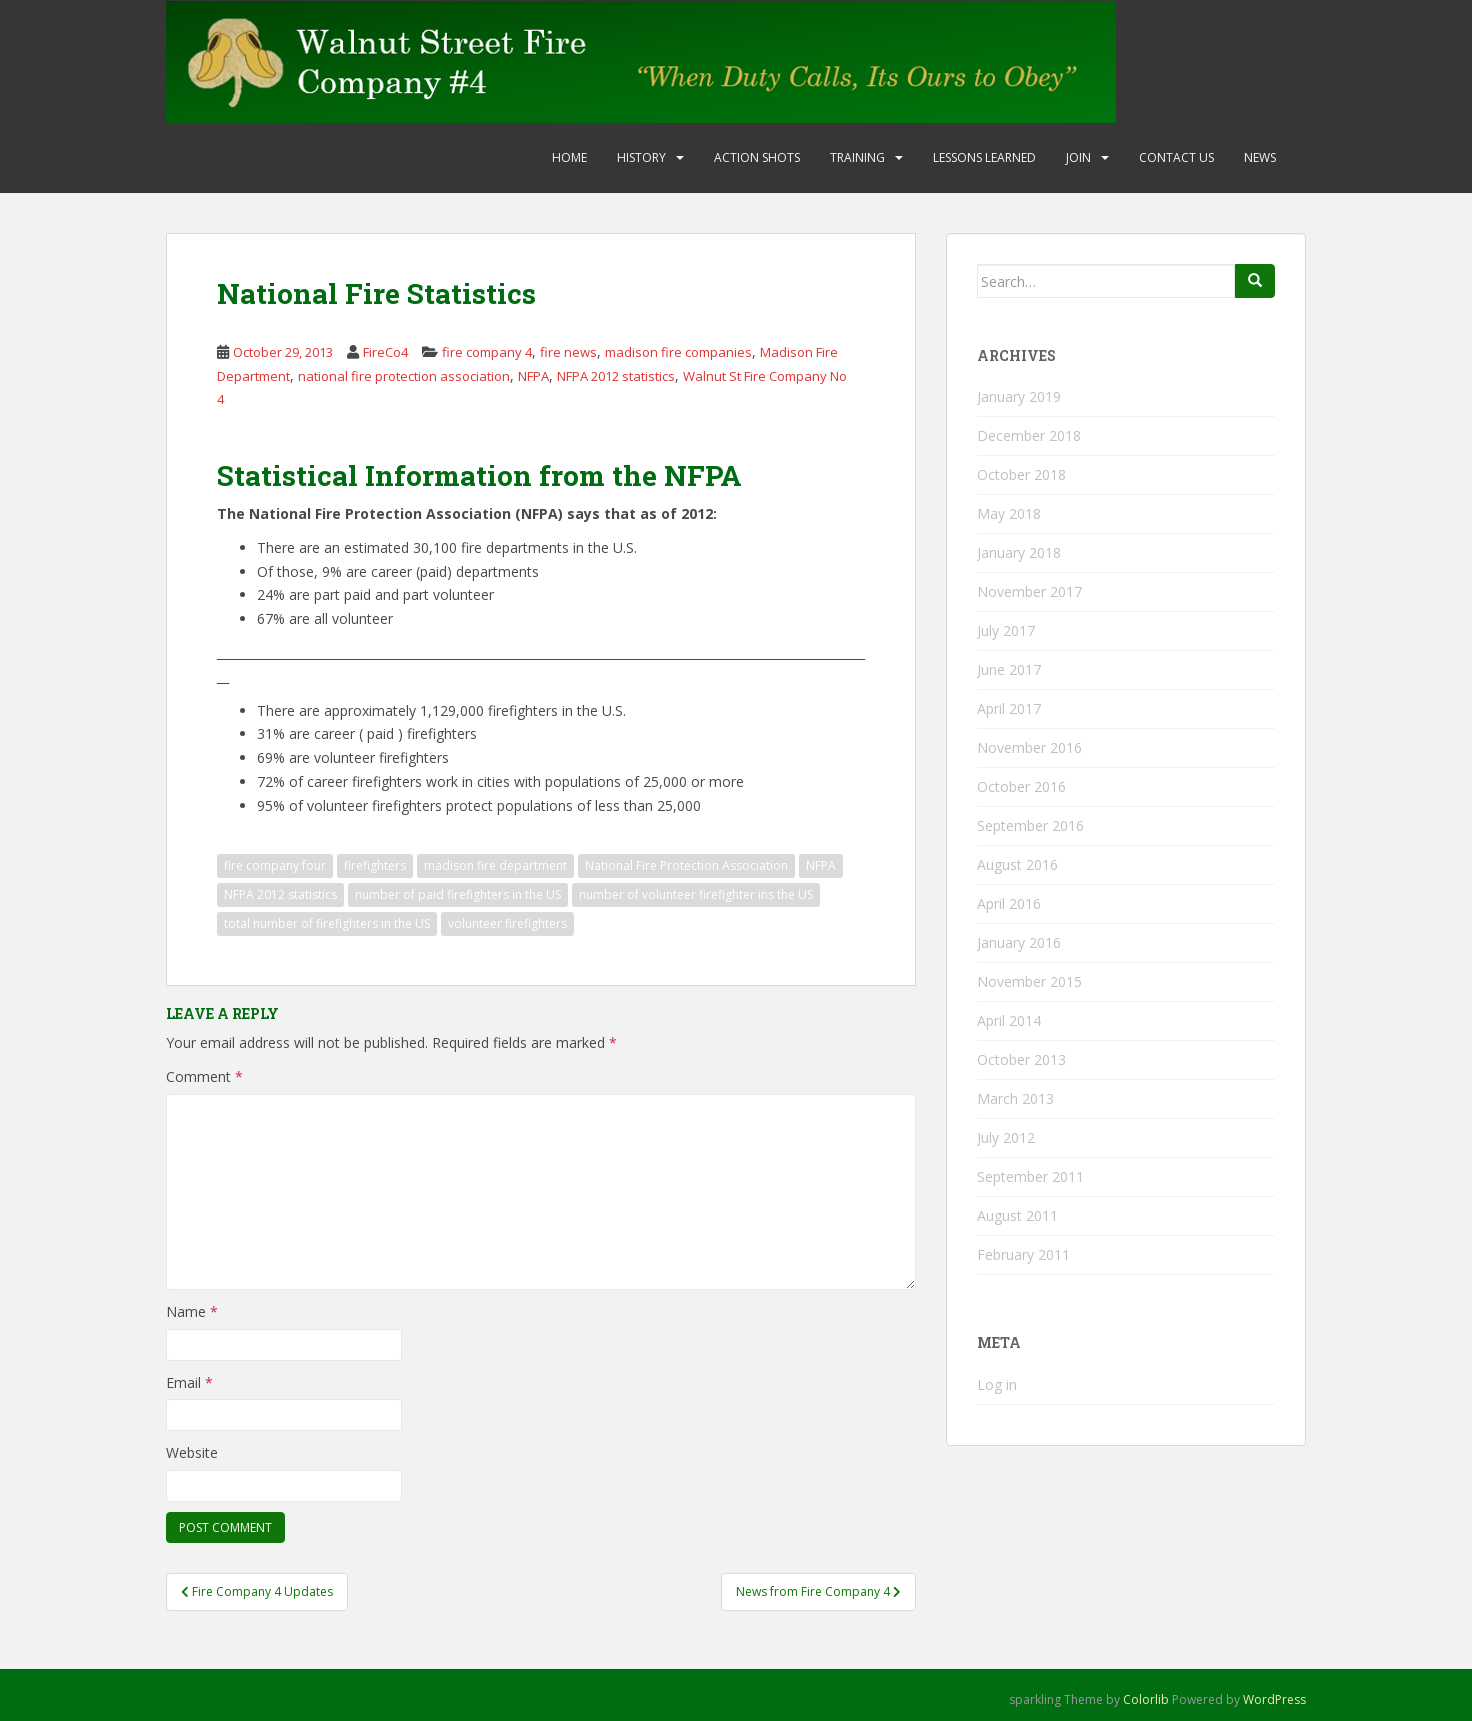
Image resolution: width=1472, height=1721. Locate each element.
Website (192, 1452)
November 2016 (1029, 747)
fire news (568, 352)
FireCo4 (385, 352)
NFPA (533, 376)
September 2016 (1030, 825)
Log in (997, 1384)
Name (192, 1311)
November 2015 (1029, 981)
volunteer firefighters (507, 923)
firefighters (375, 865)
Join (1078, 157)
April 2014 (1009, 1020)
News (1260, 157)
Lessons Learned (984, 157)
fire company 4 (487, 352)
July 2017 (1006, 630)
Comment (204, 1076)
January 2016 (1019, 942)
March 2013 (1015, 1098)
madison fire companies (678, 352)
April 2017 (1009, 708)
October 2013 (1021, 1059)
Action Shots (757, 157)
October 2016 (1021, 786)
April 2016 (1009, 903)
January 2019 (1019, 396)
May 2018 (1009, 513)
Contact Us (1176, 157)
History (641, 157)
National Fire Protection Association (686, 865)
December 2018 (1029, 435)
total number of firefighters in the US (327, 923)
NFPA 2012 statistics (616, 376)
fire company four (275, 865)
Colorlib (1146, 1699)
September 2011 (1030, 1176)
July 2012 (1006, 1137)
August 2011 (1017, 1215)
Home (569, 157)
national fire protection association (404, 376)
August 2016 (1017, 864)
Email (189, 1382)
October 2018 (1021, 474)
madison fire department (495, 865)
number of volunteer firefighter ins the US (696, 894)
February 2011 (1023, 1254)
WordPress (1274, 1699)
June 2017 (1009, 669)
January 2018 (1019, 552)
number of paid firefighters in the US (458, 894)
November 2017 (1029, 591)
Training (857, 157)
